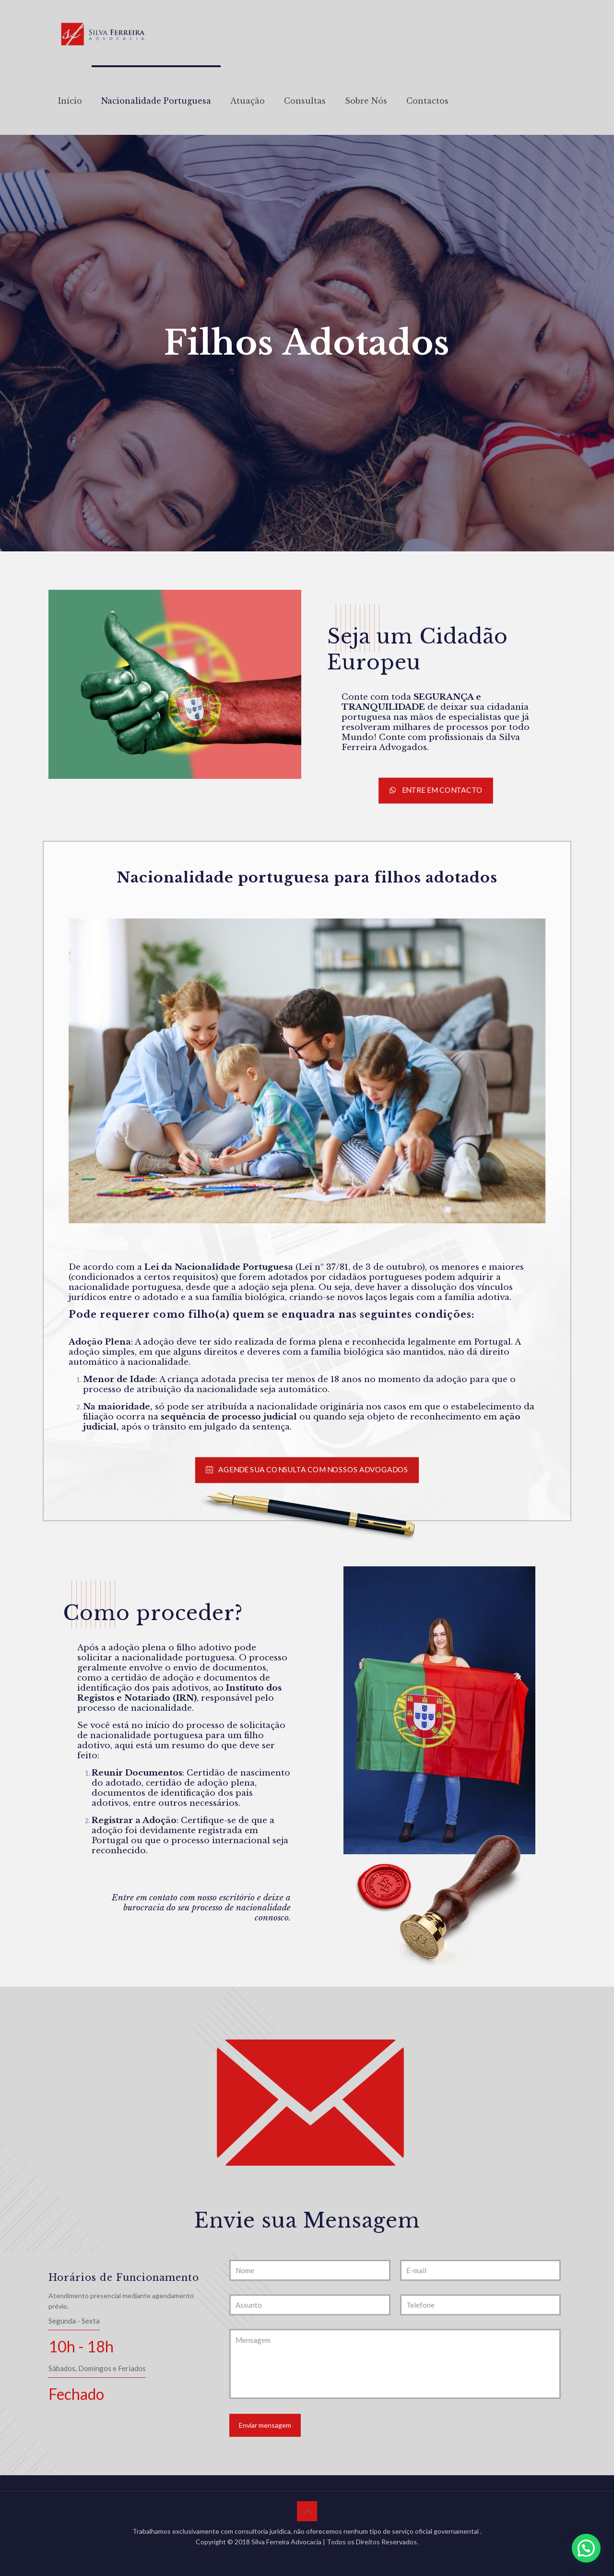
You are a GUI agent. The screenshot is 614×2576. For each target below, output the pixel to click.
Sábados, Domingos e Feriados (97, 2368)
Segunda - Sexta (74, 2320)
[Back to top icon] (307, 2511)
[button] (586, 2548)
